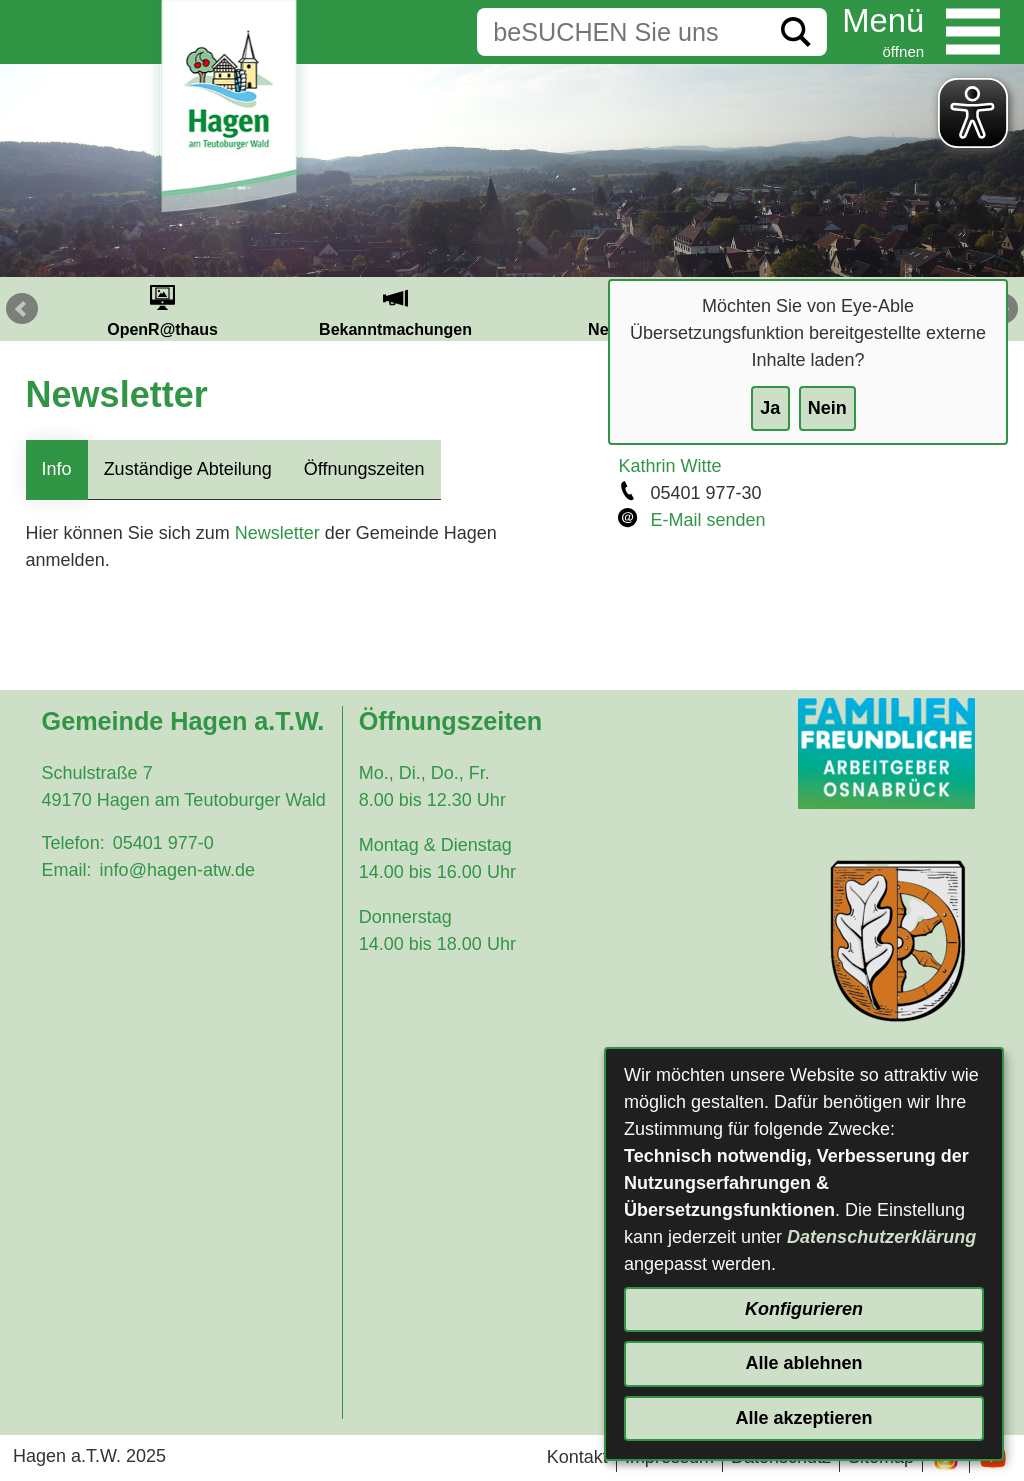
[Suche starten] (796, 32)
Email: (67, 870)
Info (57, 469)
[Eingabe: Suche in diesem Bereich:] (621, 32)
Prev (22, 309)
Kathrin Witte (669, 466)
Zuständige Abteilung (188, 469)
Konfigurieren (804, 1309)
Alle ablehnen (803, 1363)
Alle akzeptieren (803, 1418)
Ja (770, 408)
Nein (827, 408)
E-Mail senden (707, 520)
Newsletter (277, 533)
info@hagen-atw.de (177, 870)
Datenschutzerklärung (881, 1237)
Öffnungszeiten (364, 469)
